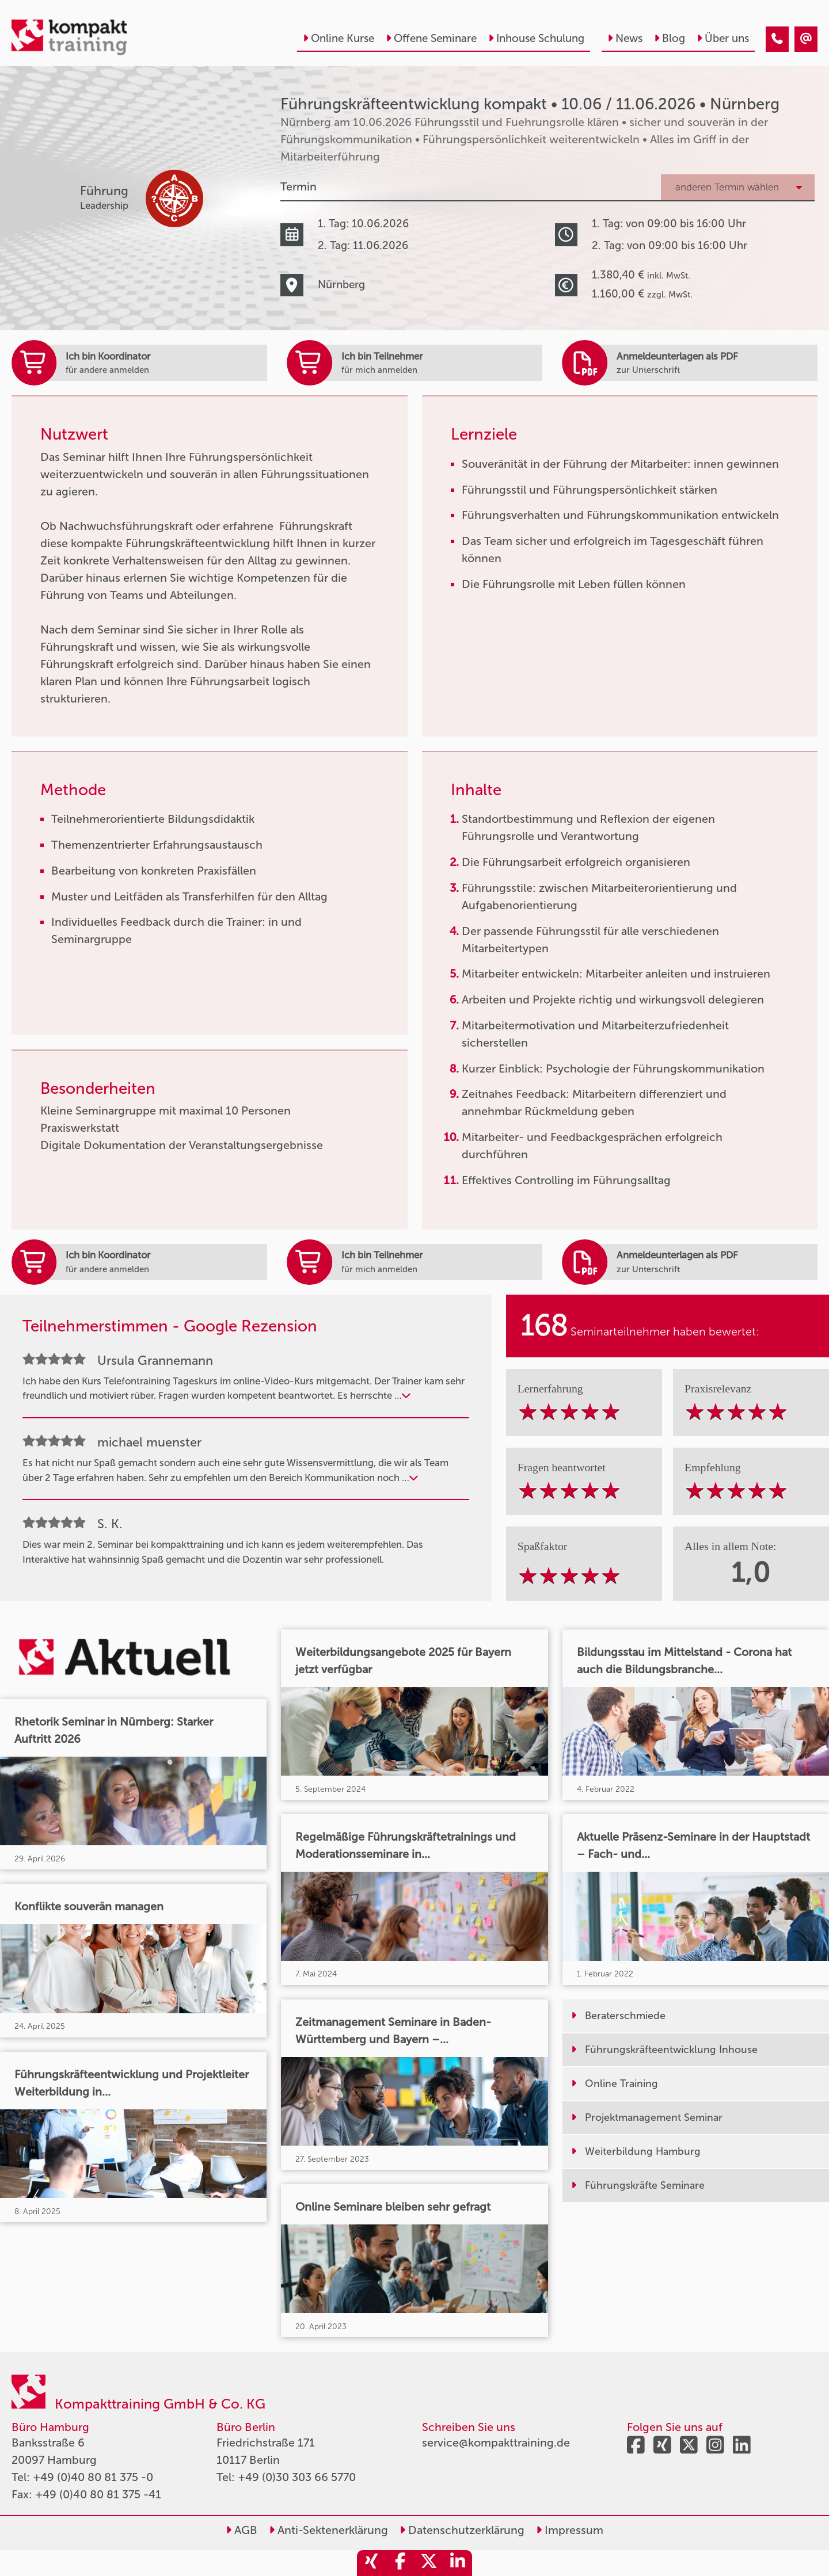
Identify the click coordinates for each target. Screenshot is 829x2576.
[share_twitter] (428, 2563)
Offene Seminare (431, 38)
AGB (241, 2530)
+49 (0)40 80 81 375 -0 (93, 2477)
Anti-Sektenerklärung (328, 2530)
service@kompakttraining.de (496, 2442)
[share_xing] (371, 2563)
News (624, 38)
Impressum (569, 2530)
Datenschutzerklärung (462, 2530)
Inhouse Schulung (536, 38)
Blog (669, 38)
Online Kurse (338, 38)
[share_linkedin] (457, 2563)
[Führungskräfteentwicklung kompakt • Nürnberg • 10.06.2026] (777, 39)
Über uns (723, 38)
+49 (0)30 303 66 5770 (297, 2477)
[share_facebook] (400, 2563)
